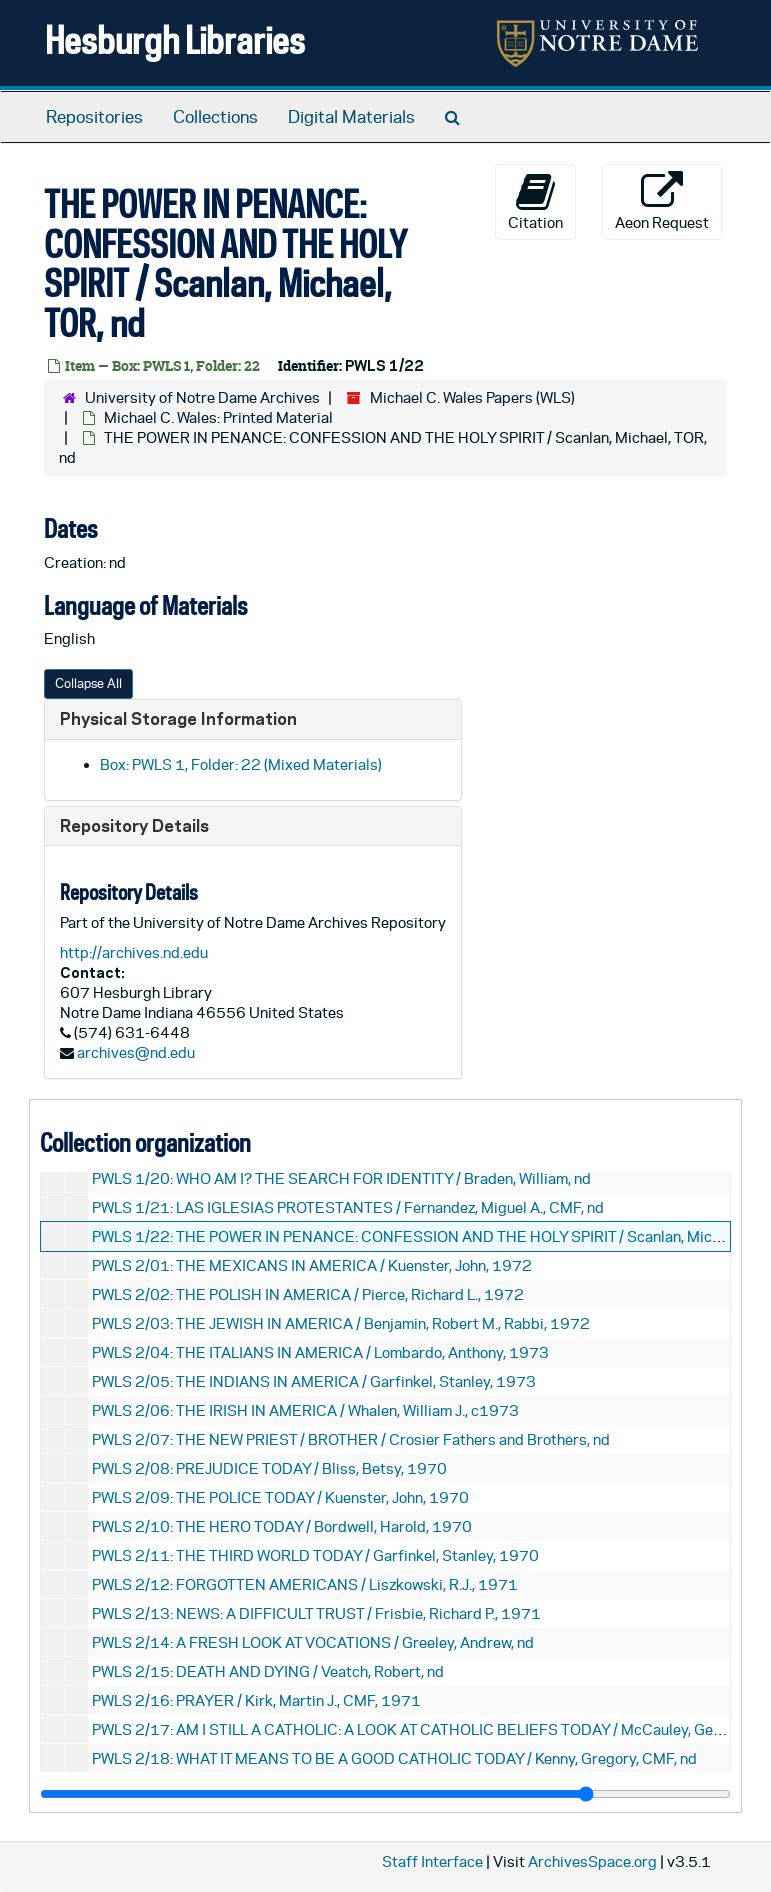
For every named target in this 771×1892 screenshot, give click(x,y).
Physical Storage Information (178, 718)
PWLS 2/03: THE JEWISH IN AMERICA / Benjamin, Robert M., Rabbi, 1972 (341, 1323)
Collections (215, 117)
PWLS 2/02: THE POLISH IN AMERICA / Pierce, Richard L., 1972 (308, 1294)
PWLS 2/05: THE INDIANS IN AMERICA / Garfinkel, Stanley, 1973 (314, 1381)
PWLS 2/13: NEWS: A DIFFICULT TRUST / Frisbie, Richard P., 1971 (316, 1613)
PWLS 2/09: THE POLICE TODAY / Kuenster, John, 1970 (280, 1497)
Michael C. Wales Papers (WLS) (472, 397)
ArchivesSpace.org (592, 1861)
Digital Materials (351, 117)
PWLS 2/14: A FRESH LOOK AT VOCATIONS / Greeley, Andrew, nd (313, 1642)
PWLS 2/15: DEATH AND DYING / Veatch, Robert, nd (268, 1671)
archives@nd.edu (136, 1052)
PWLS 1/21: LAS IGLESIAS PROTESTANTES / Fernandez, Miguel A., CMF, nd (348, 1207)
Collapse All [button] (88, 683)
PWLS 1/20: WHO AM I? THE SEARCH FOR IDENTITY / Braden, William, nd (341, 1178)
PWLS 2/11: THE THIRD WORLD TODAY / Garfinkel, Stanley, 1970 (315, 1555)
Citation (535, 201)
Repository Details (134, 825)
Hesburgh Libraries (175, 39)
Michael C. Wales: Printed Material (218, 417)
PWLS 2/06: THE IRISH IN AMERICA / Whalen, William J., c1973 (305, 1410)
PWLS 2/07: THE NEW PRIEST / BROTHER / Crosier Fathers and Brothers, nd (351, 1439)
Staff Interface (432, 1861)
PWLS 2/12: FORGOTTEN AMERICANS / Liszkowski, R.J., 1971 (305, 1584)
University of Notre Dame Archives (202, 397)
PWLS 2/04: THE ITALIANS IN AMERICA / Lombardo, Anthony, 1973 (320, 1352)
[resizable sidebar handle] (385, 1794)
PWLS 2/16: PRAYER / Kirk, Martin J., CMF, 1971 (256, 1700)
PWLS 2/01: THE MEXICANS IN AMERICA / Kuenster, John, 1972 (312, 1265)
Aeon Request (662, 201)
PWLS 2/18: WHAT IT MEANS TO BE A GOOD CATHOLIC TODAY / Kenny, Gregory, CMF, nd (394, 1758)
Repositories (94, 117)
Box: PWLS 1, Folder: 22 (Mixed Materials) (241, 764)
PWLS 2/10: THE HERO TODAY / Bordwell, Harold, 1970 (282, 1526)
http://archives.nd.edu (134, 952)
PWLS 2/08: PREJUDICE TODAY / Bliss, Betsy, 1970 (269, 1468)
